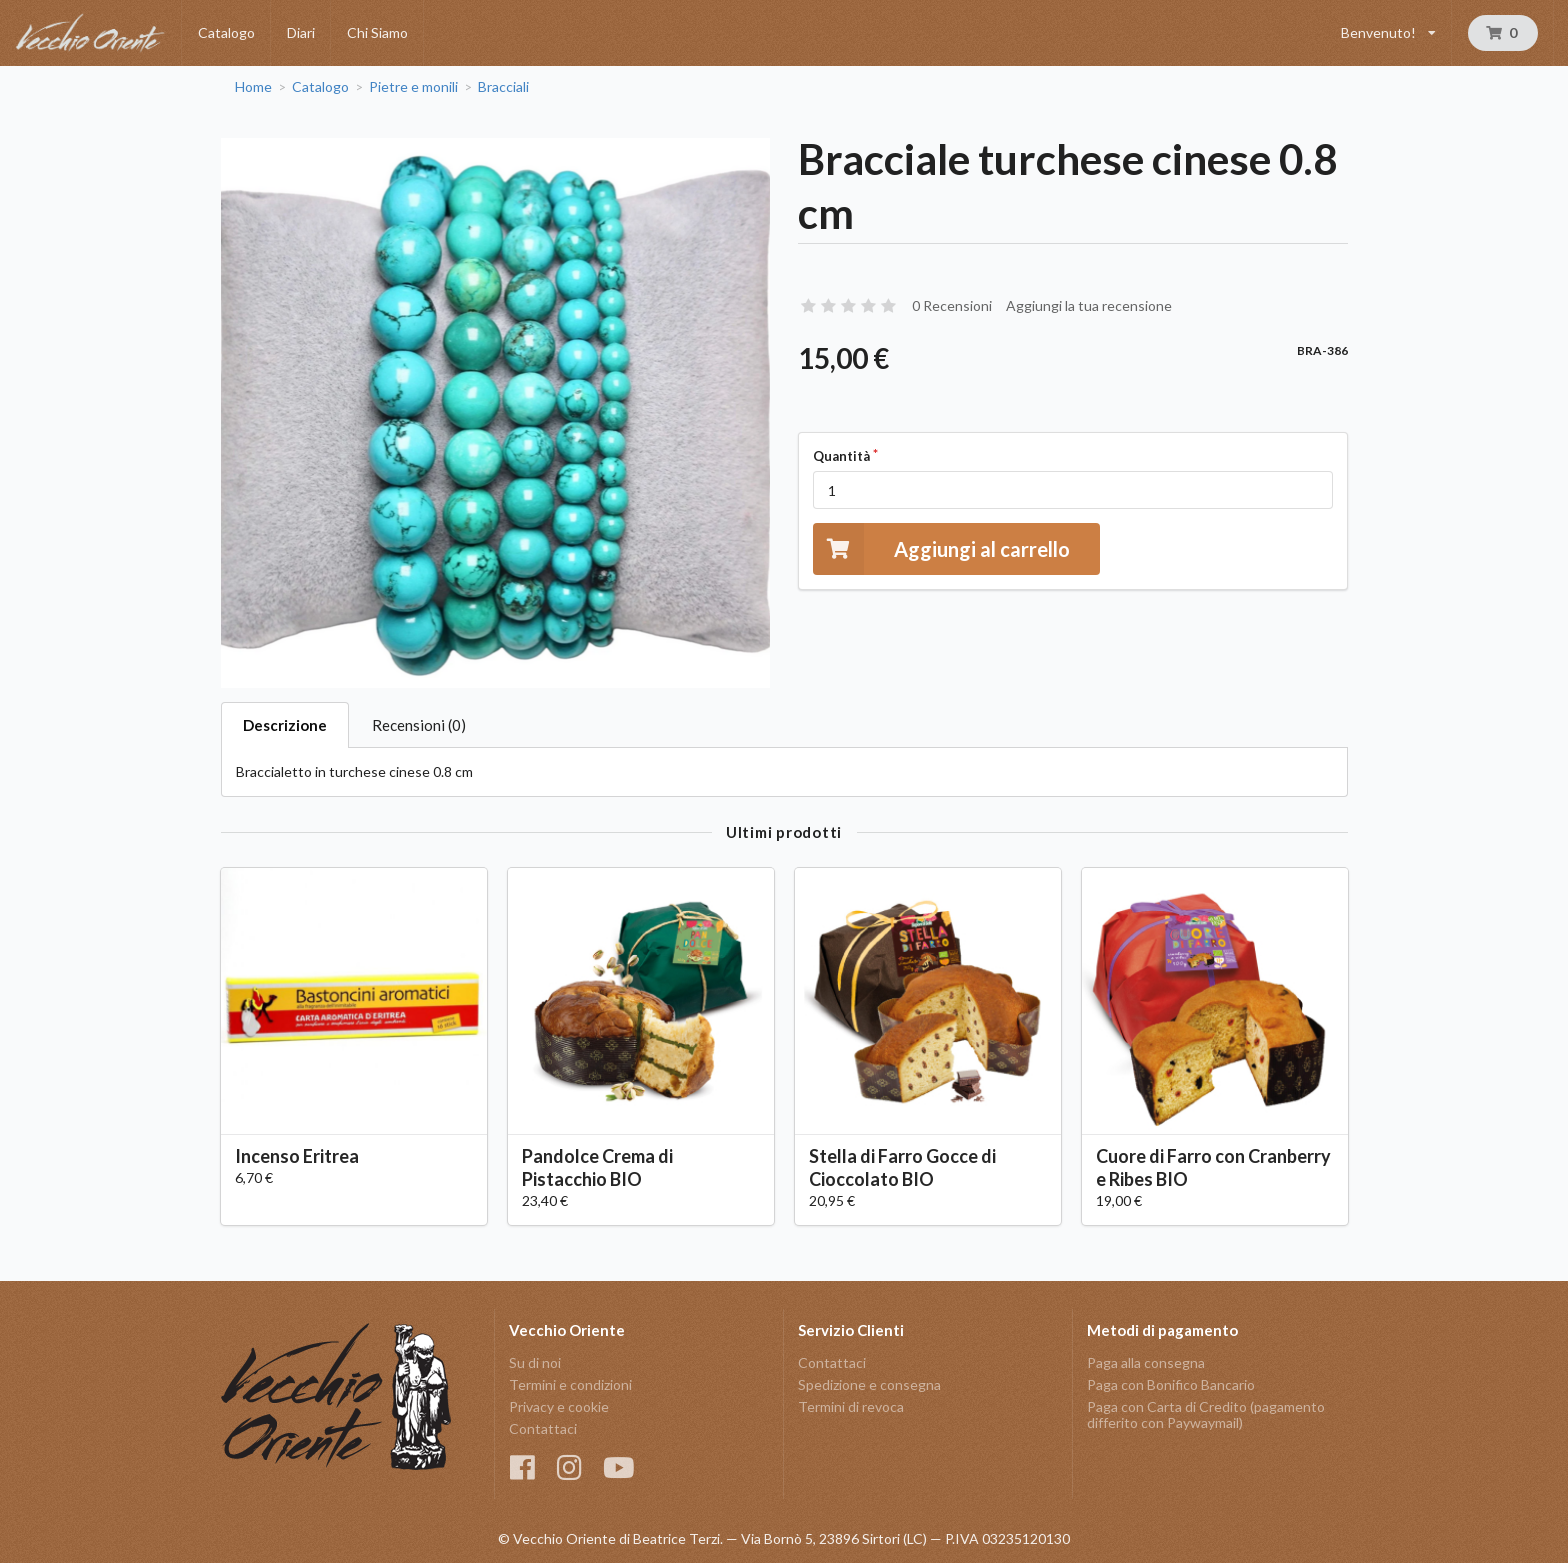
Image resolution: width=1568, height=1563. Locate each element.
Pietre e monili (413, 87)
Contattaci (543, 1428)
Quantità (841, 456)
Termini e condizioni (570, 1384)
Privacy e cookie (559, 1406)
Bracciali (503, 87)
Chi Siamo (377, 32)
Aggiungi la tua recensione (1089, 305)
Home (253, 87)
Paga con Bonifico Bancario (1171, 1384)
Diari (301, 32)
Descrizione (285, 725)
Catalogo (226, 32)
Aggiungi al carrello (941, 548)
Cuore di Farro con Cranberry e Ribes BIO (1213, 1167)
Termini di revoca (851, 1406)
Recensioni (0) (419, 725)
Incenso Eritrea (297, 1156)
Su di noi (535, 1363)
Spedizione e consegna (869, 1384)
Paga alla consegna (1146, 1363)
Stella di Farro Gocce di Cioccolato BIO (902, 1167)
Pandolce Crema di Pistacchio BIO (597, 1167)
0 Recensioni (952, 305)
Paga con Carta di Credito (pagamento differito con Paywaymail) (1206, 1414)
